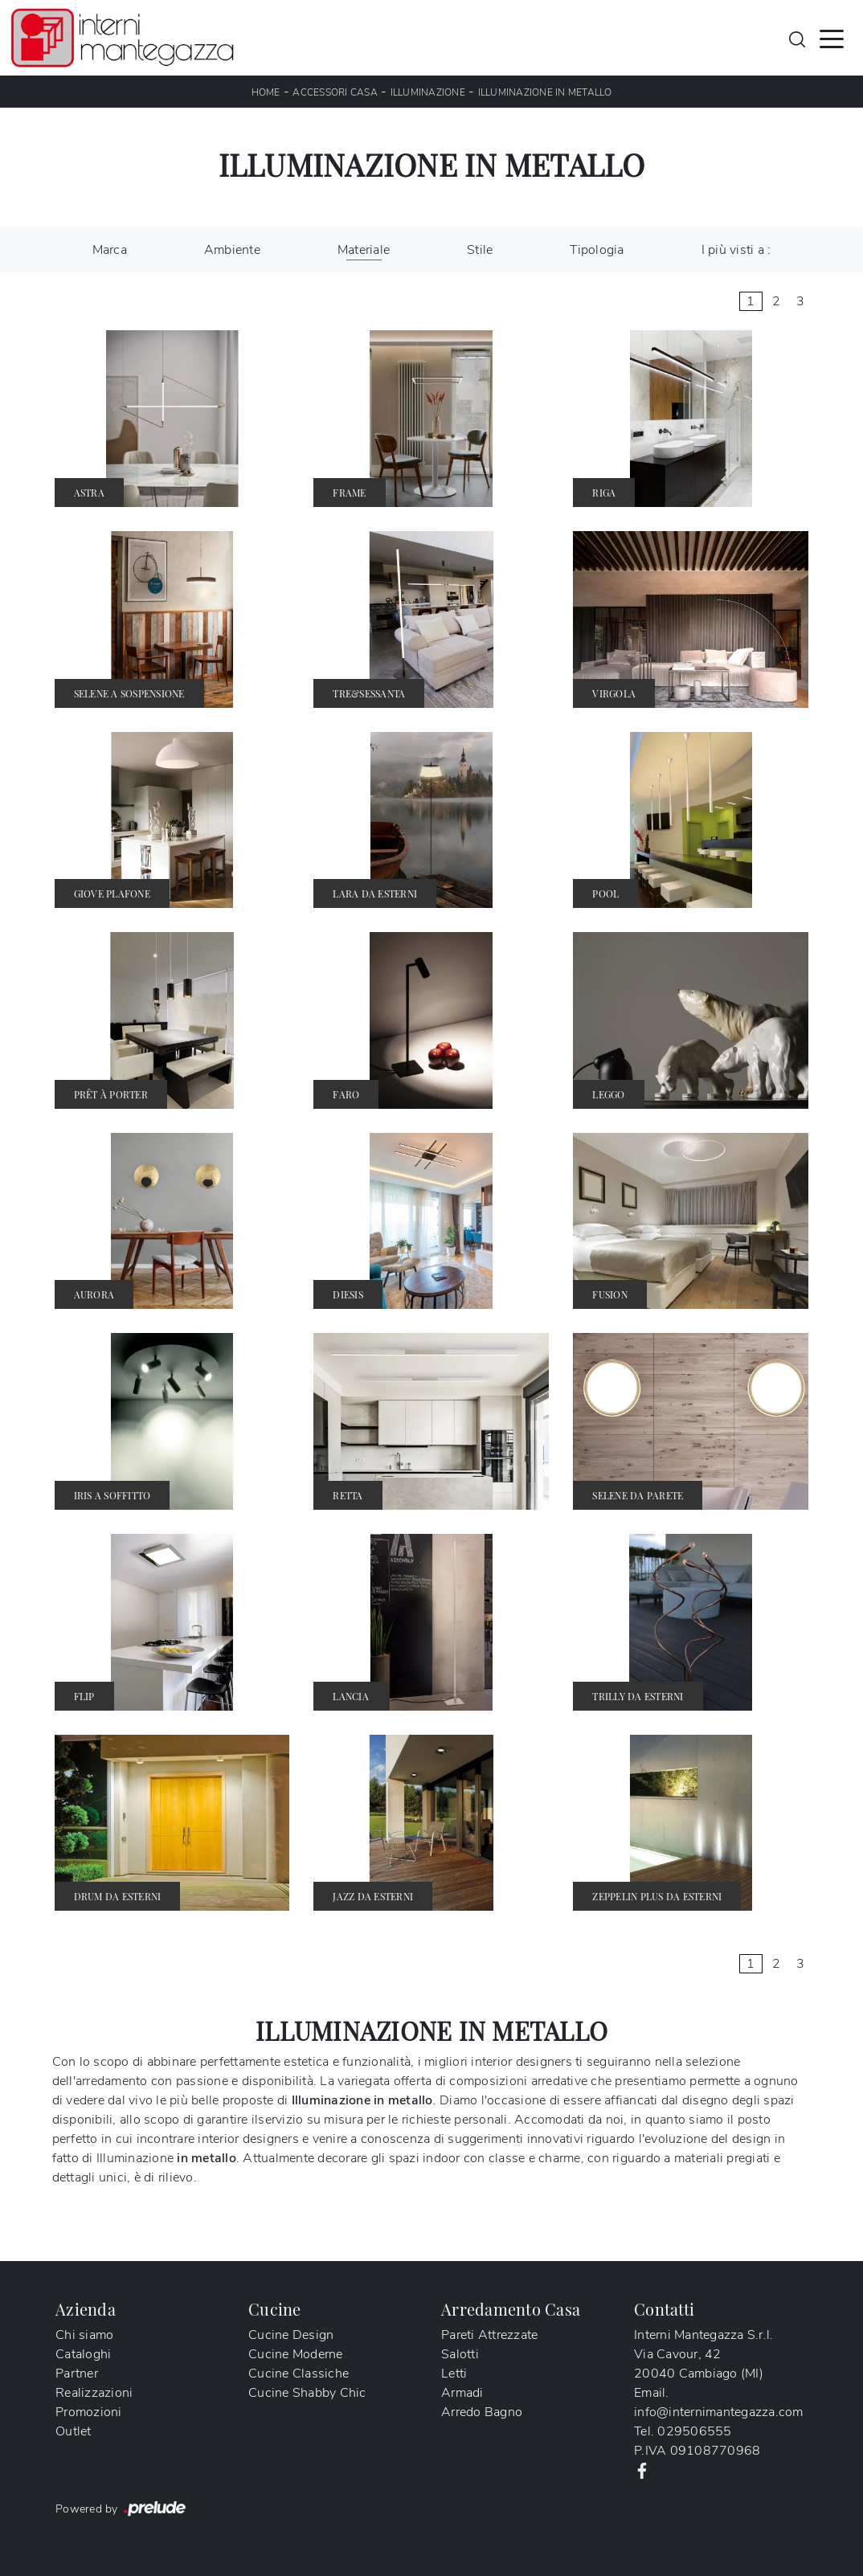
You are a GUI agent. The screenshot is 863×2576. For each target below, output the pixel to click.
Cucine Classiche (298, 2373)
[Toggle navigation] (831, 38)
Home (266, 92)
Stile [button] (480, 250)
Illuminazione (428, 92)
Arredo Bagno (481, 2412)
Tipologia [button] (597, 250)
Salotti (460, 2354)
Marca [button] (109, 250)
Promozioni (88, 2412)
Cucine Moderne (295, 2354)
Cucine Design (290, 2335)
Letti (454, 2373)
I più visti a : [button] (736, 250)
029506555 (694, 2431)
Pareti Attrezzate (489, 2335)
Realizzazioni (94, 2393)
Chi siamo (84, 2335)
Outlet (73, 2431)
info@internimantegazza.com (719, 2412)
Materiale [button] (363, 250)
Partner (76, 2373)
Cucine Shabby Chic (307, 2393)
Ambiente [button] (232, 250)
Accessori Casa (335, 92)
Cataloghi (83, 2354)
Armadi (462, 2393)
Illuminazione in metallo (545, 92)
